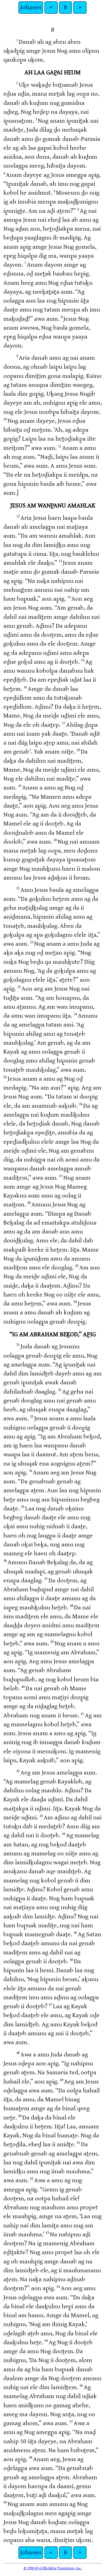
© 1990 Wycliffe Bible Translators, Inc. (53, 2568)
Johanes (30, 7)
